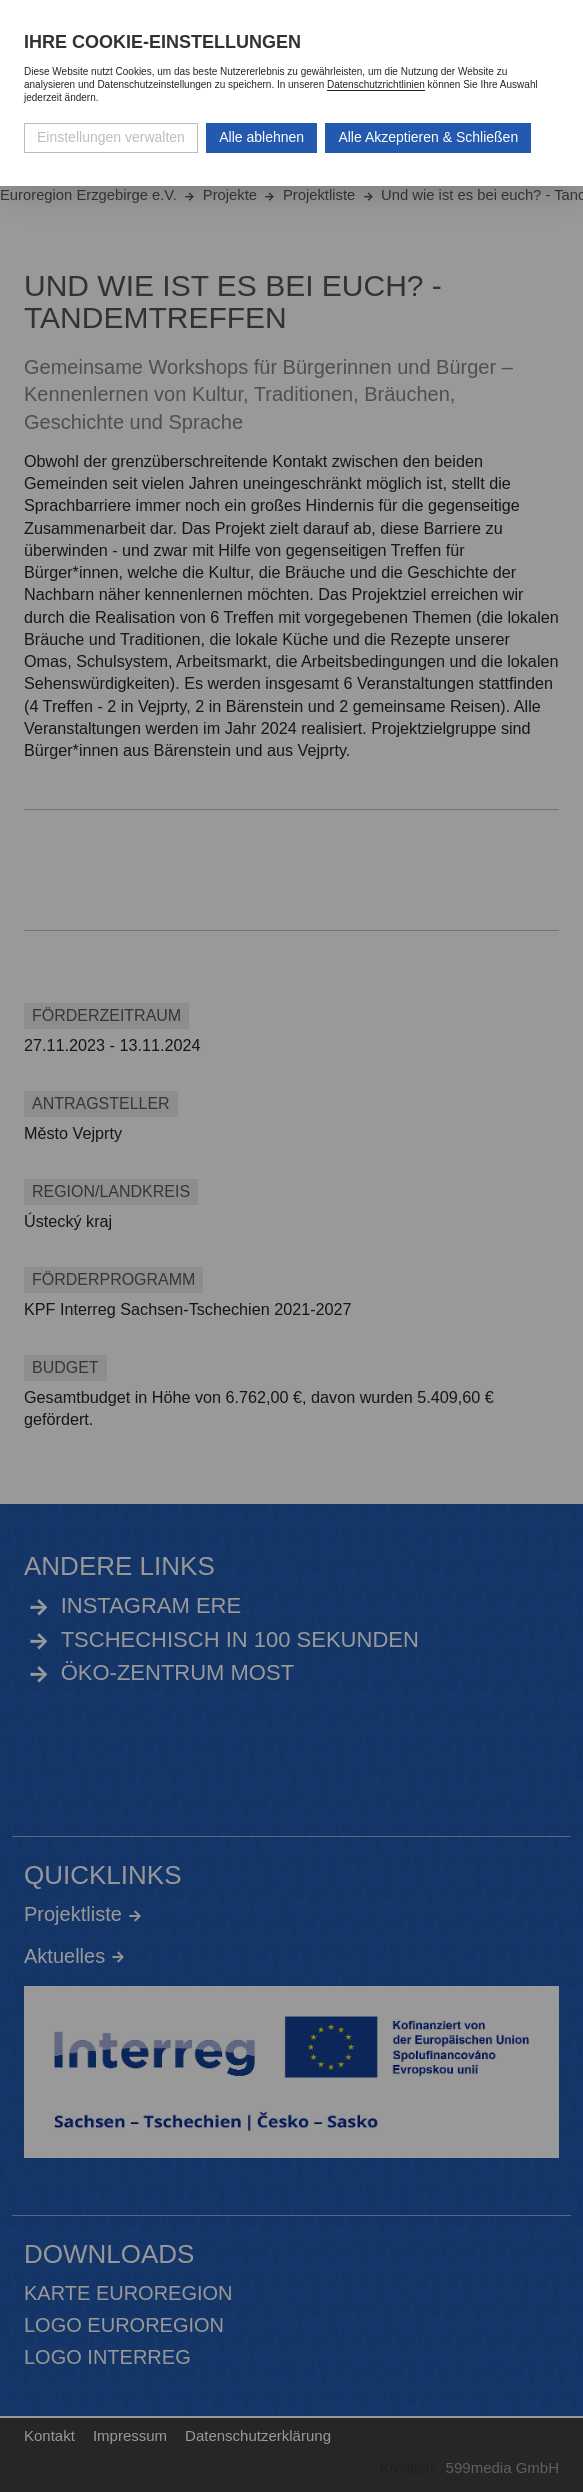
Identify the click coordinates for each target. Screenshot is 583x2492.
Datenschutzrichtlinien (376, 84)
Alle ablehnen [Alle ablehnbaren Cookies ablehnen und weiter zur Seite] (261, 137)
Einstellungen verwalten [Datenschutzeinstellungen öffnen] (111, 137)
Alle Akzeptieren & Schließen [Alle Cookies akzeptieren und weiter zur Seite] (428, 137)
